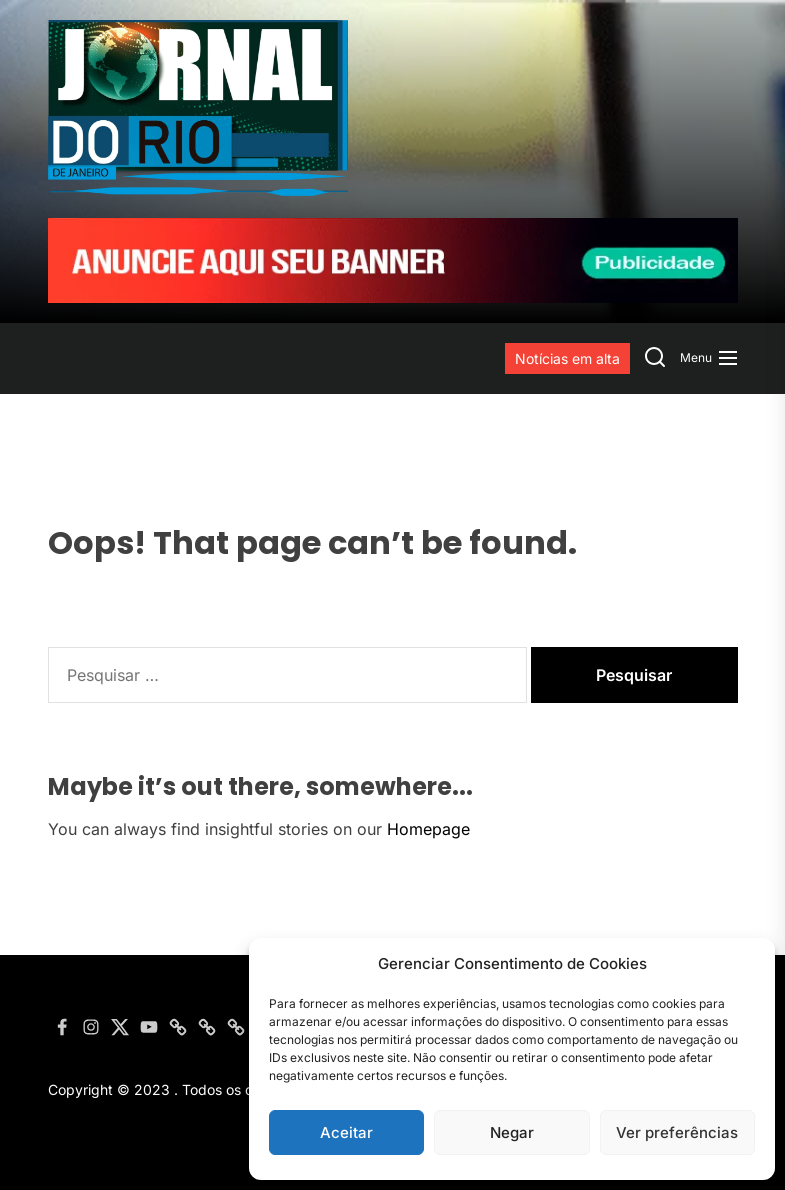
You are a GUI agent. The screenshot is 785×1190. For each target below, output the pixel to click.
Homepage (428, 829)
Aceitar (346, 1132)
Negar (512, 1132)
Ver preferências (677, 1132)
